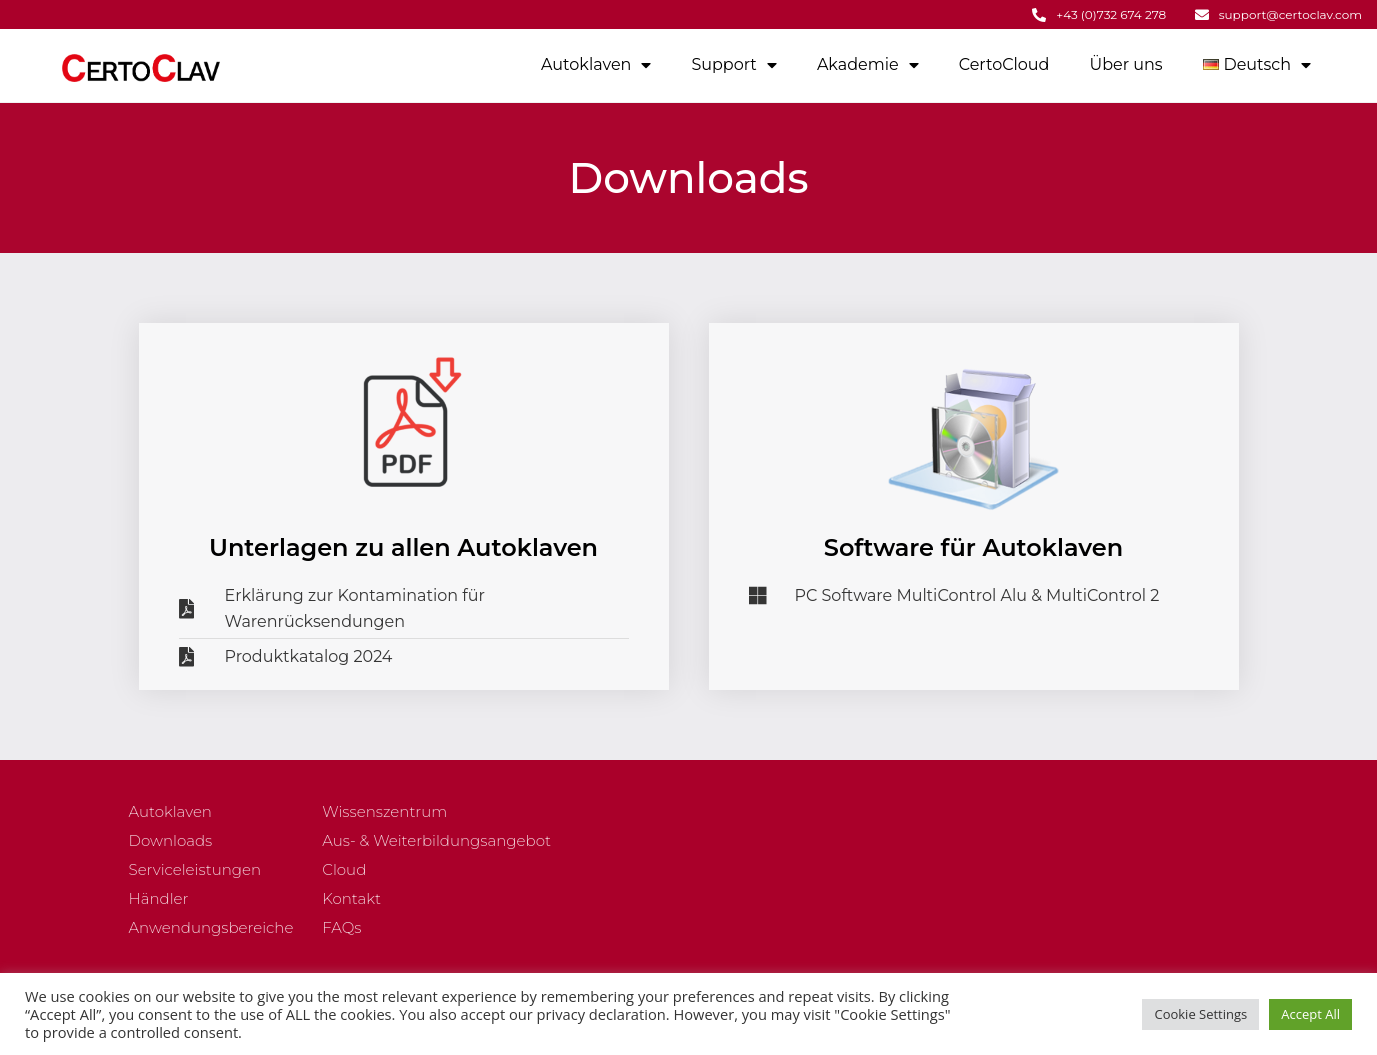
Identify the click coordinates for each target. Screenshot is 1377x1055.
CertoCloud (1004, 64)
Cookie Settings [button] (1200, 1014)
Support (733, 65)
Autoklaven (596, 65)
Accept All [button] (1310, 1014)
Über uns (1125, 64)
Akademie (868, 65)
